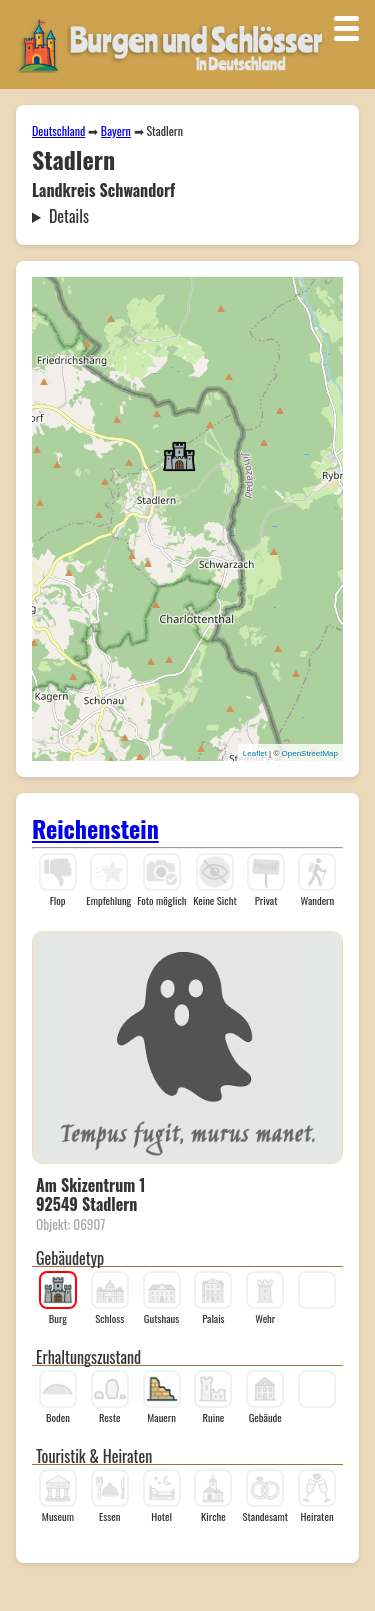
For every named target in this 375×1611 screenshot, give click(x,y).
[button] (179, 455)
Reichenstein (95, 828)
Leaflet (255, 753)
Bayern (116, 130)
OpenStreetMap (310, 753)
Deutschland (58, 130)
